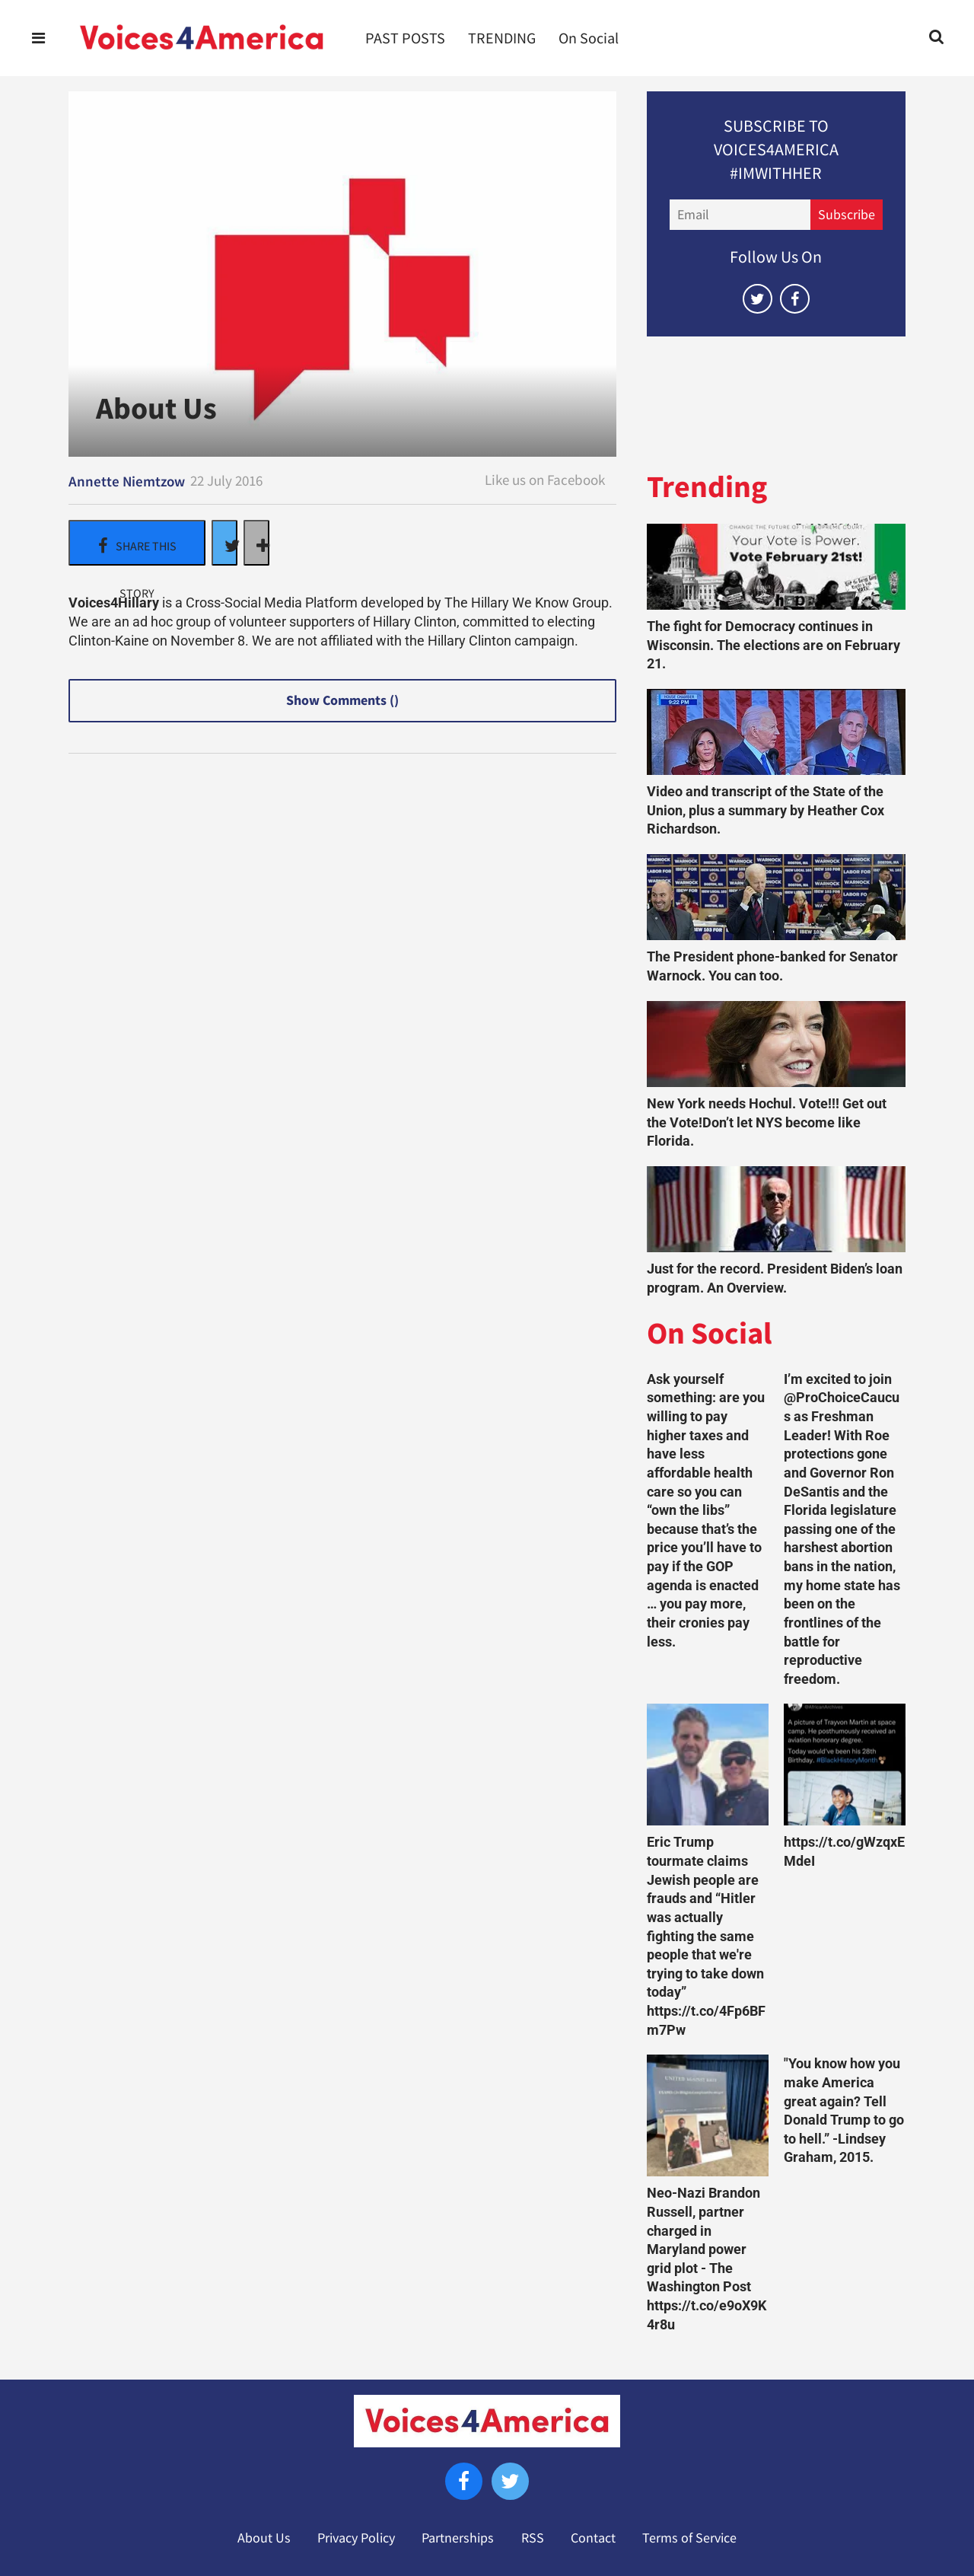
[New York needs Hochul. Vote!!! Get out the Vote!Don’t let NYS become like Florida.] (776, 1044)
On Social (589, 38)
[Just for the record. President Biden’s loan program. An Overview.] (776, 1209)
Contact (593, 2538)
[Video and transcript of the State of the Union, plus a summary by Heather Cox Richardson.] (776, 732)
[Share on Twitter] (224, 543)
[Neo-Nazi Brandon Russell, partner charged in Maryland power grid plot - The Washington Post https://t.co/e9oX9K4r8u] (708, 2115)
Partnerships (458, 2538)
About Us (264, 2538)
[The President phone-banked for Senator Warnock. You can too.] (776, 897)
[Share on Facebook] (136, 543)
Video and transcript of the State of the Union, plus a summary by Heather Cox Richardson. (765, 810)
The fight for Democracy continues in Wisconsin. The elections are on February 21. (773, 645)
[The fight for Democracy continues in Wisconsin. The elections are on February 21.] (776, 567)
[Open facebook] (795, 299)
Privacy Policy (356, 2538)
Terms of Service (689, 2538)
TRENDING (502, 38)
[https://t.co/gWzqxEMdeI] (845, 1764)
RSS (532, 2538)
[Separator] (256, 543)
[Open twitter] (757, 299)
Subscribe (846, 214)
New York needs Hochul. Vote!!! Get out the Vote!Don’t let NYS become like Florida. (766, 1122)
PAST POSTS (405, 38)
